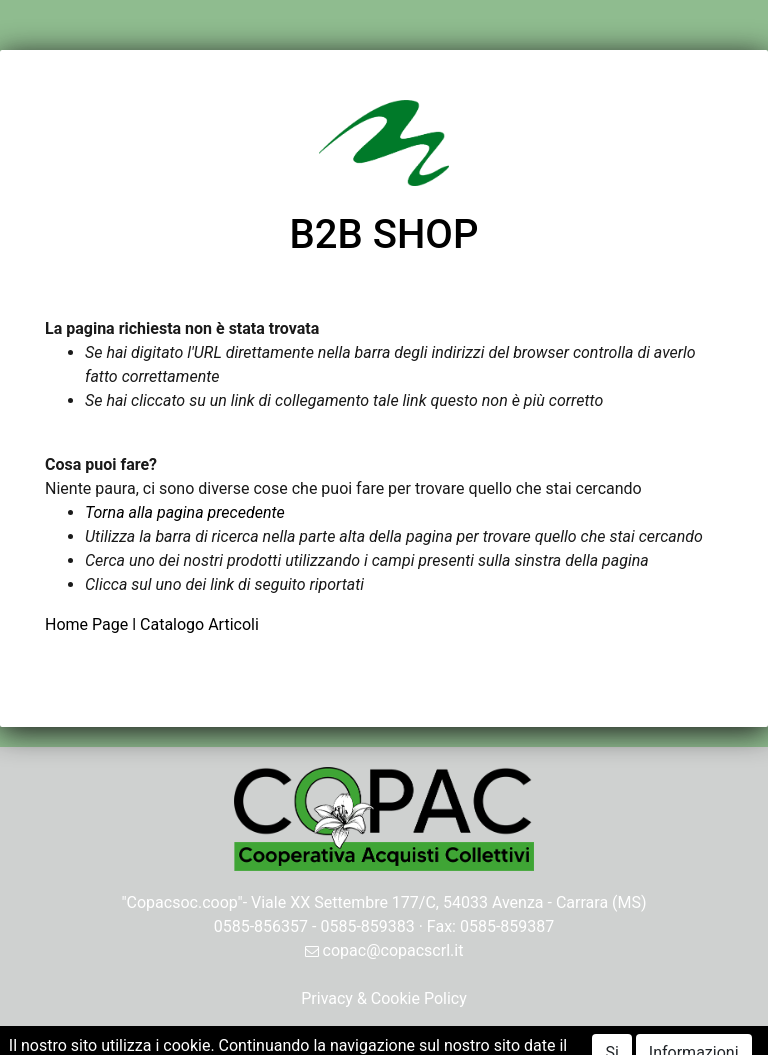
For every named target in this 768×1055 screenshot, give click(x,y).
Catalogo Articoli (199, 624)
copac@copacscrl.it (384, 950)
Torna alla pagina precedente (185, 512)
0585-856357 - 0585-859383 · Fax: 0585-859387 (384, 926)
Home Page (88, 624)
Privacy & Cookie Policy (384, 998)
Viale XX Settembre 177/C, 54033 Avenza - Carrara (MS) (449, 902)
